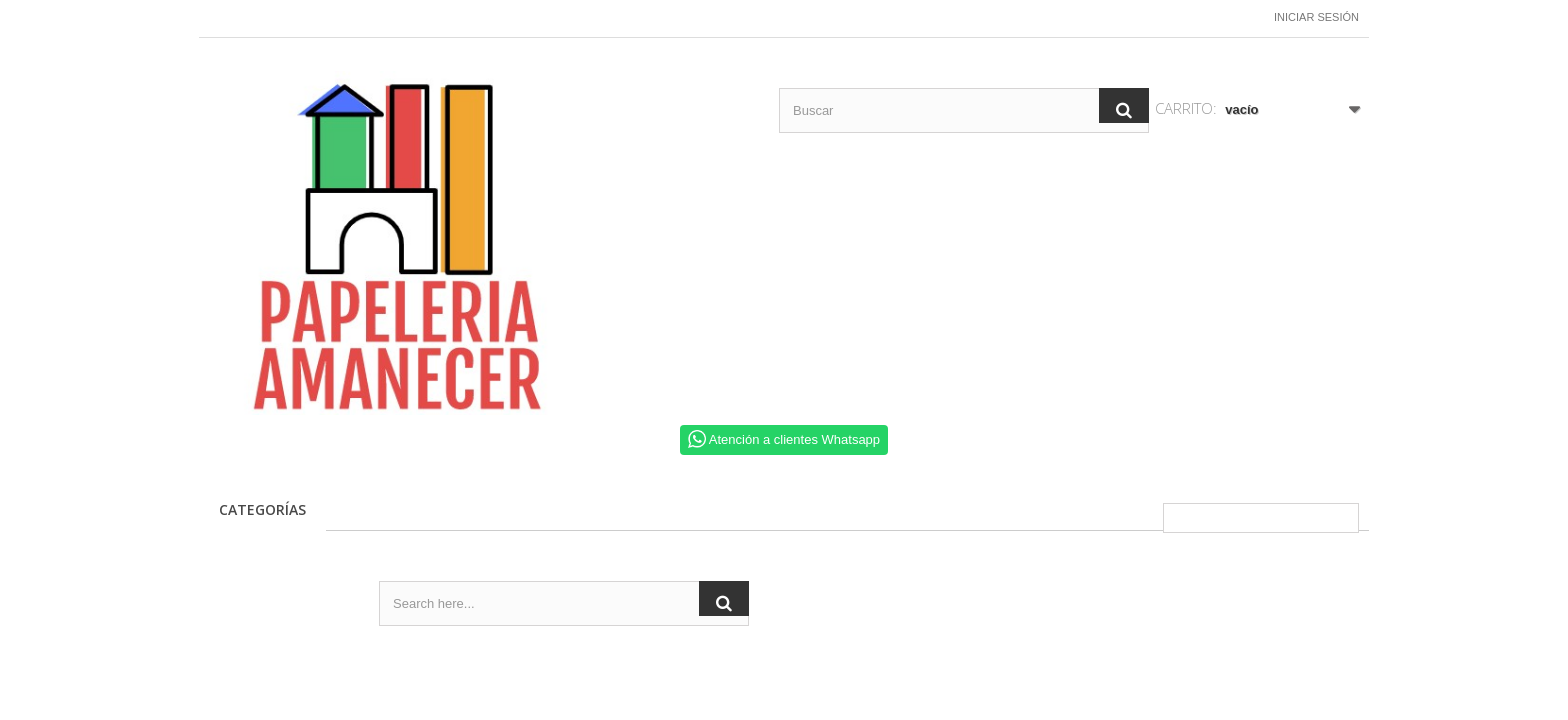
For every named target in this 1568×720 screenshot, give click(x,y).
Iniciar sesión (1316, 17)
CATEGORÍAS (262, 509)
